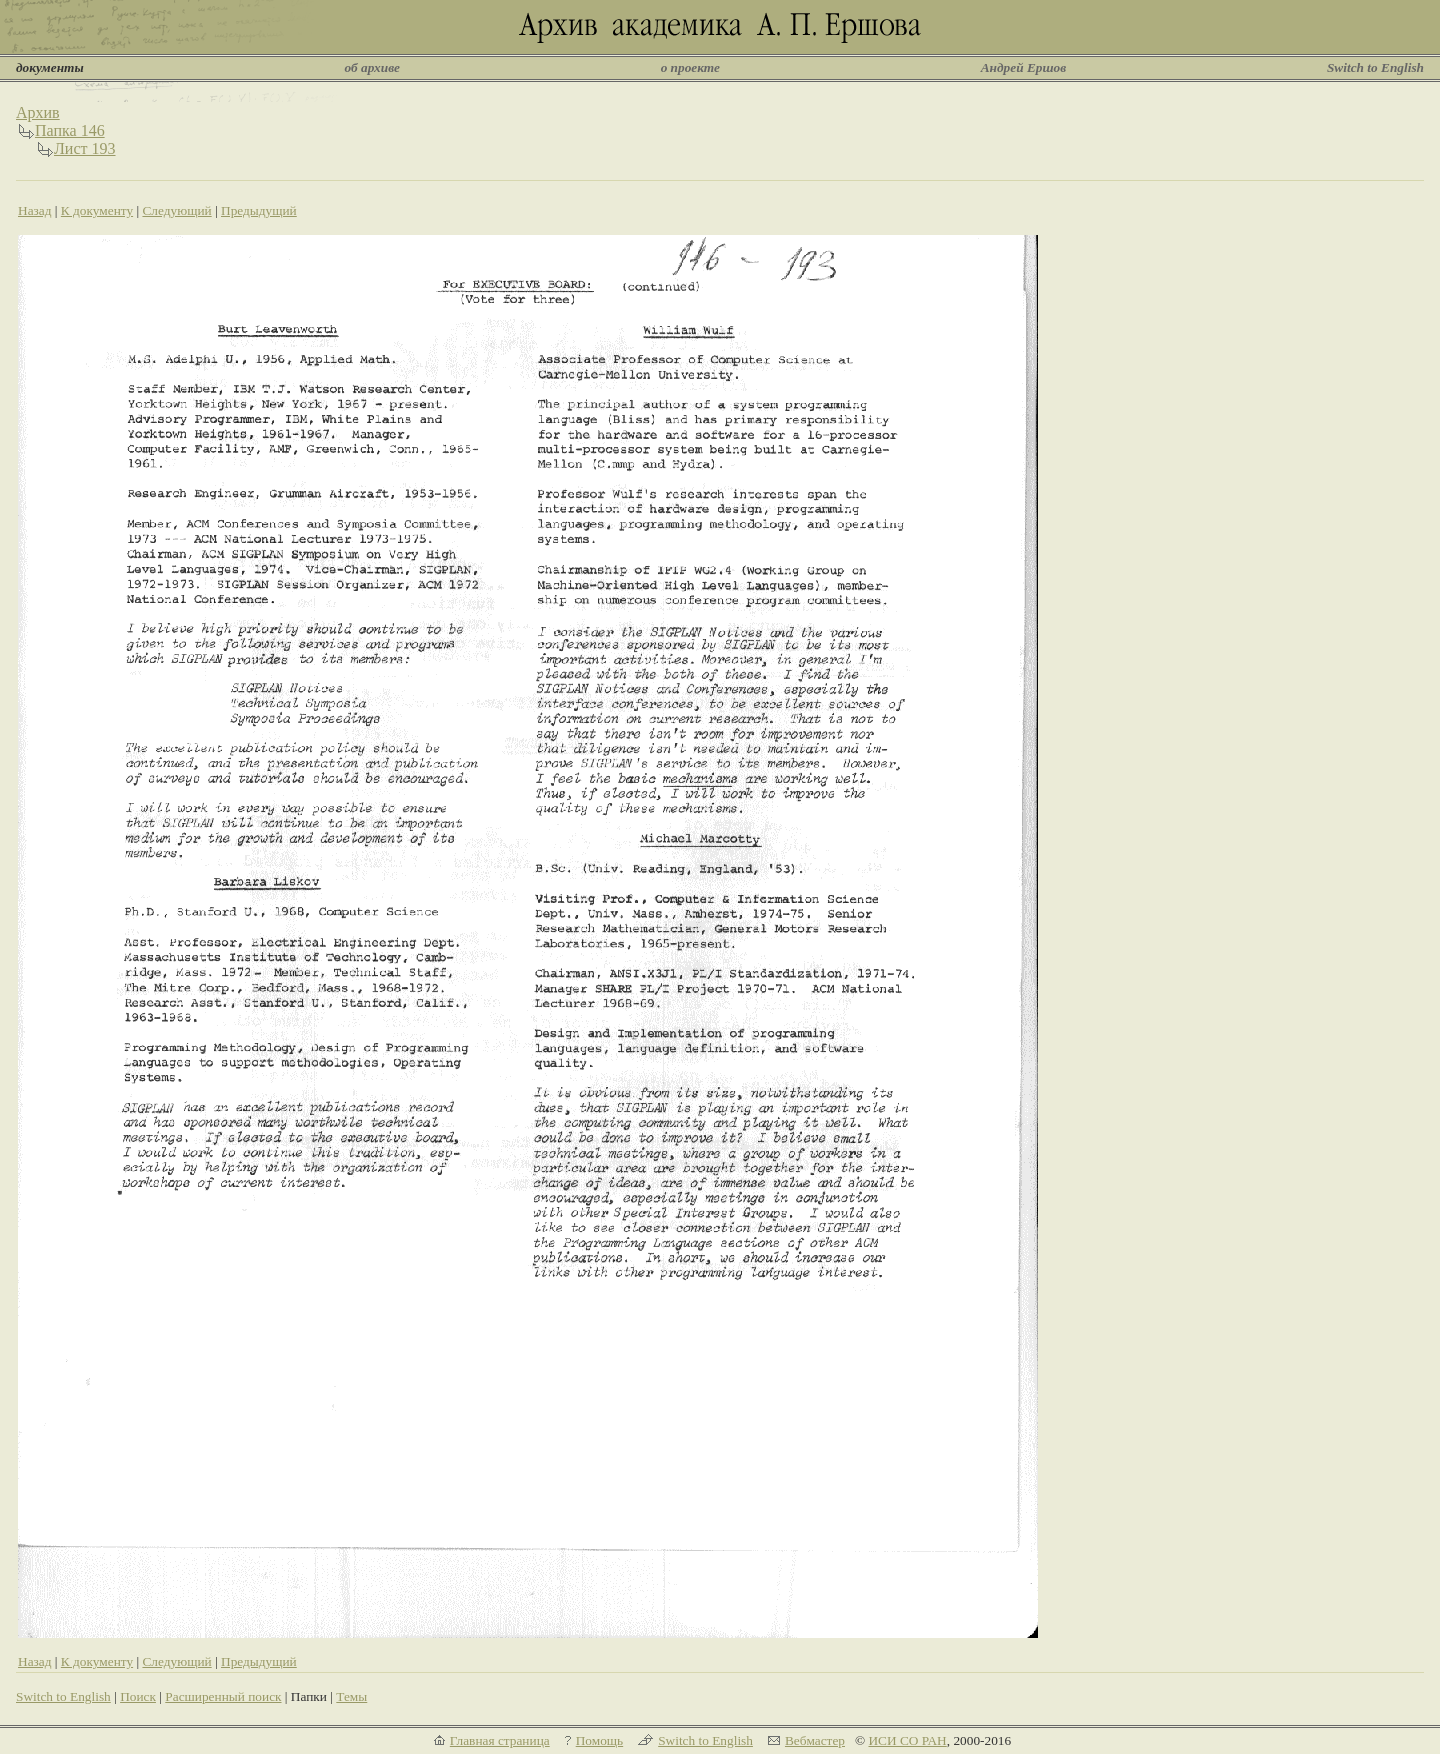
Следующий (176, 210)
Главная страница (500, 1740)
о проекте (690, 67)
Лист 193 (85, 148)
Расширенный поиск (223, 1696)
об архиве (372, 67)
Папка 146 (70, 130)
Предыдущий (259, 210)
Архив (38, 112)
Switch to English (1375, 67)
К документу (97, 210)
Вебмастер (815, 1740)
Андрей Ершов (1024, 67)
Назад (35, 210)
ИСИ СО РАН (907, 1740)
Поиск (138, 1696)
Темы (351, 1696)
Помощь (599, 1740)
